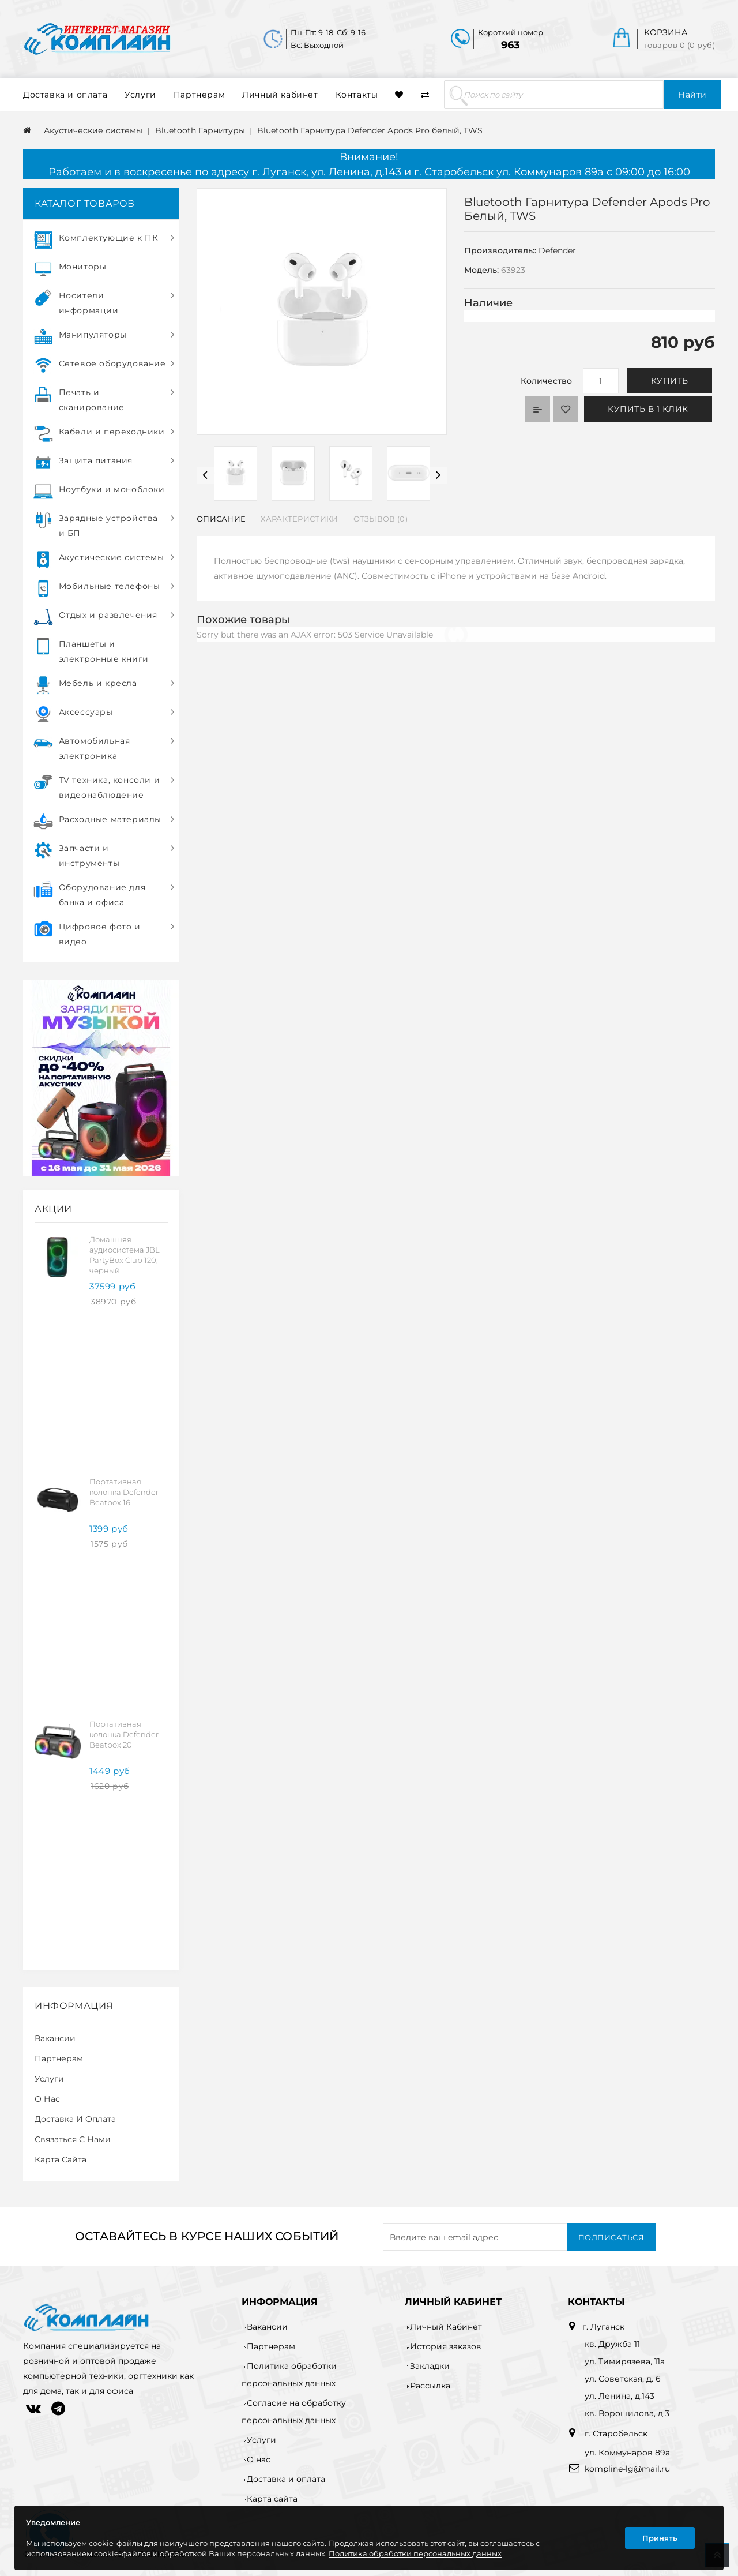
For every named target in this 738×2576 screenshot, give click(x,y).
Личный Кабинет (446, 2327)
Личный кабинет (280, 94)
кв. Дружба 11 (612, 2344)
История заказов (445, 2346)
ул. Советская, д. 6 (623, 2378)
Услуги (140, 94)
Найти (692, 94)
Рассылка (430, 2385)
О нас (47, 2099)
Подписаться (611, 2237)
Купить (669, 381)
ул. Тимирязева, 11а (625, 2361)
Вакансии (55, 2038)
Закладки (430, 2366)
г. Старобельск (614, 2433)
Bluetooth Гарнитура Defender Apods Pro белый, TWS (370, 130)
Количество (546, 381)
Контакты (357, 94)
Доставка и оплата (65, 94)
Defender (557, 250)
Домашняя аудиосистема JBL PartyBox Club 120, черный (124, 1255)
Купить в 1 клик (648, 409)
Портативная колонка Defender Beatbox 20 (124, 1734)
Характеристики (299, 518)
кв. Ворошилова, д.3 (627, 2413)
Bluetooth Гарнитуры (200, 130)
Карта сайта (60, 2159)
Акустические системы (93, 130)
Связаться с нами (73, 2139)
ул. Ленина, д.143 (619, 2396)
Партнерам (199, 94)
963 (510, 45)
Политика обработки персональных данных (415, 2553)
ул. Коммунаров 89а (627, 2452)
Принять (659, 2538)
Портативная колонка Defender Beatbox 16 (124, 1492)
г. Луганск (603, 2327)
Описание (221, 518)
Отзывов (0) (380, 518)
